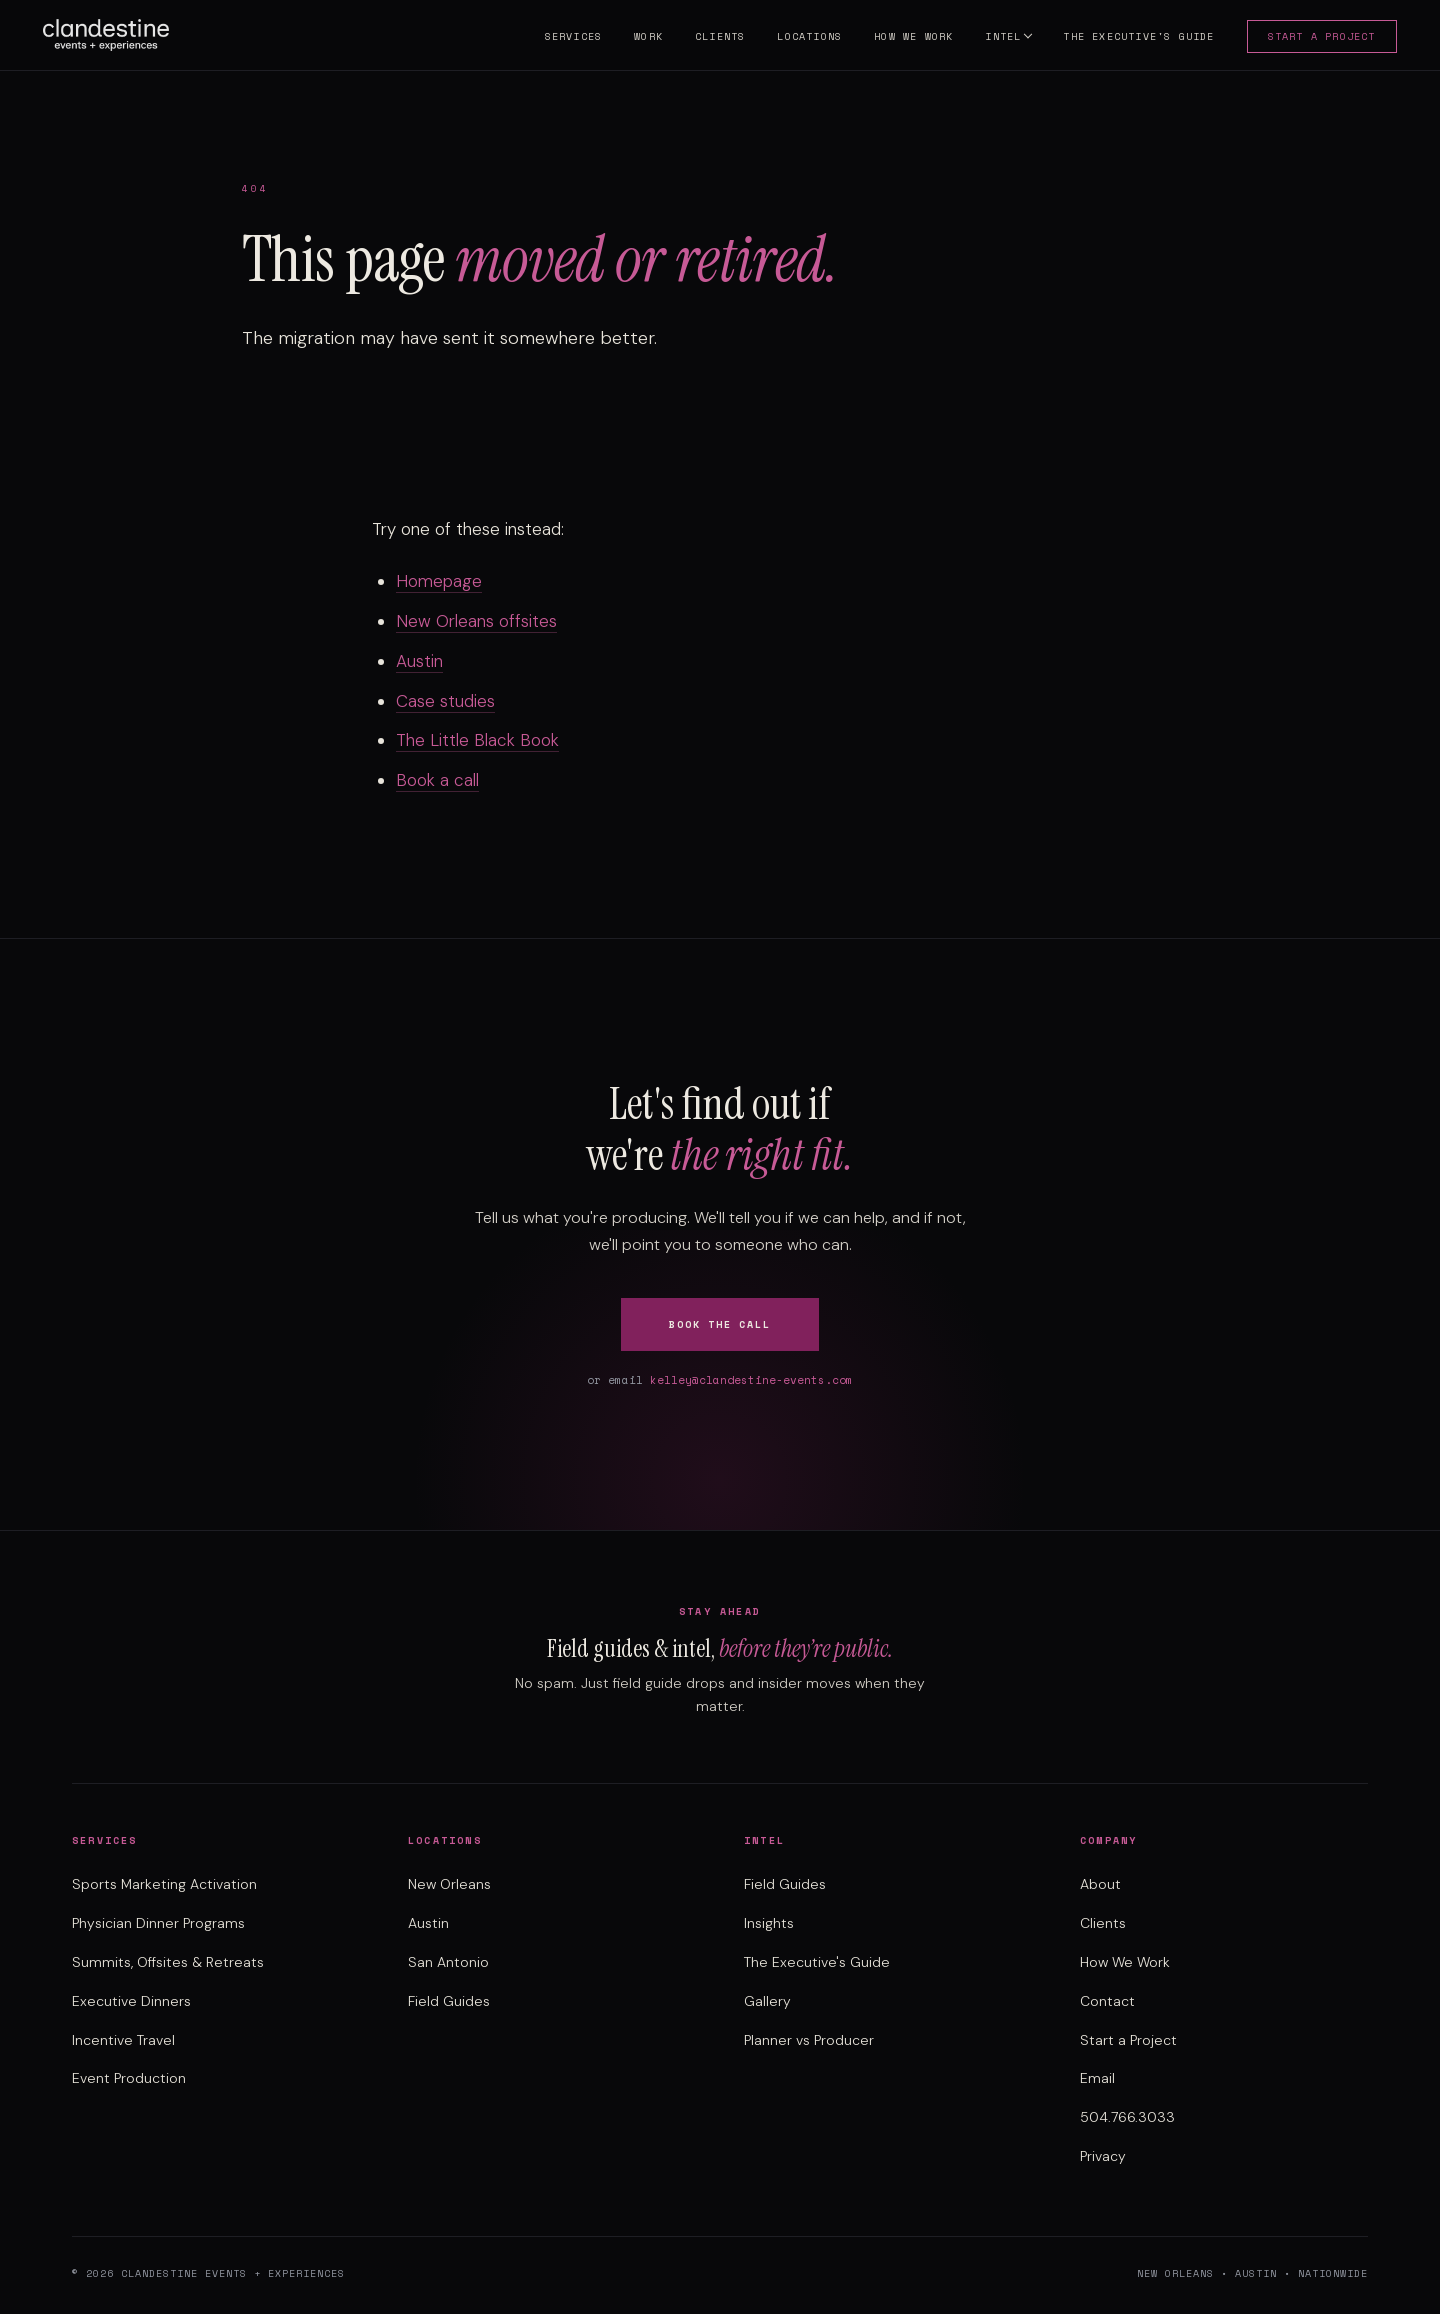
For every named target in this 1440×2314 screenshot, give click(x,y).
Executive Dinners (131, 2001)
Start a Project (1317, 38)
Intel (999, 38)
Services (569, 38)
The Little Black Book (477, 740)
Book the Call (719, 1324)
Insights (769, 1923)
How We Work (909, 38)
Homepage (439, 581)
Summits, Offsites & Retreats (168, 1962)
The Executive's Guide (1134, 38)
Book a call (437, 780)
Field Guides (449, 2001)
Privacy (1103, 2156)
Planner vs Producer (809, 2040)
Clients (715, 38)
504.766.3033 (1127, 2117)
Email (1097, 2078)
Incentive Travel (123, 2040)
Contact (1107, 2001)
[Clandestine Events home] (110, 36)
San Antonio (448, 1962)
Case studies (445, 701)
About (1100, 1884)
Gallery (767, 2001)
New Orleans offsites (476, 621)
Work (644, 38)
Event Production (129, 2078)
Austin (419, 661)
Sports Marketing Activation (164, 1884)
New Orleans (449, 1884)
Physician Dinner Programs (158, 1923)
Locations (805, 38)
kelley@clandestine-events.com (751, 1380)
